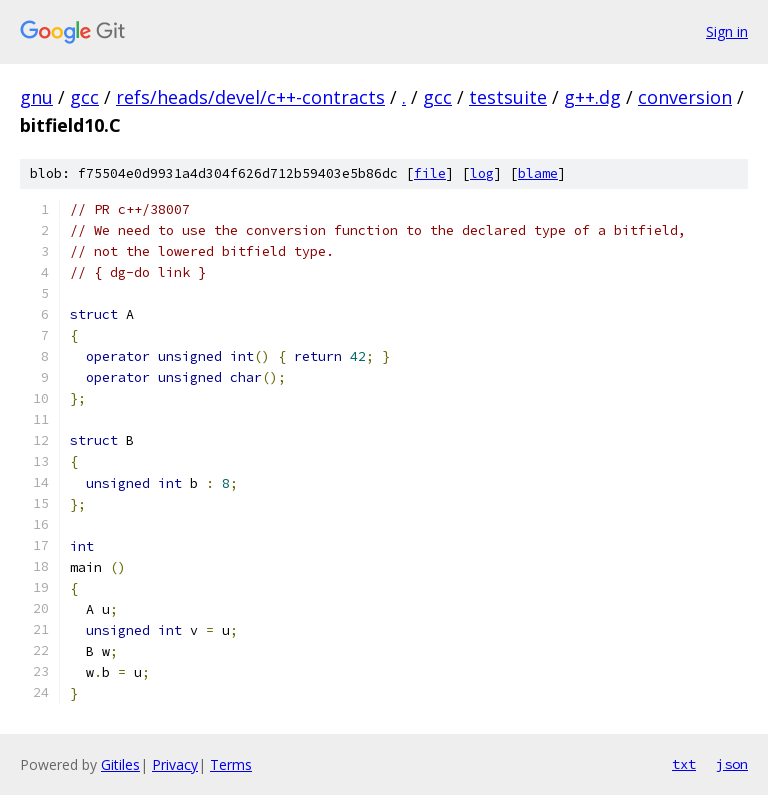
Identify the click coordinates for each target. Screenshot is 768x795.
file (430, 173)
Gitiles (120, 764)
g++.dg (592, 97)
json (732, 764)
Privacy (175, 764)
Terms (231, 764)
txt (684, 764)
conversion (685, 97)
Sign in (727, 31)
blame (538, 173)
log (482, 173)
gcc (84, 97)
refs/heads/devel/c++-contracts (250, 97)
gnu (36, 97)
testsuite (508, 97)
